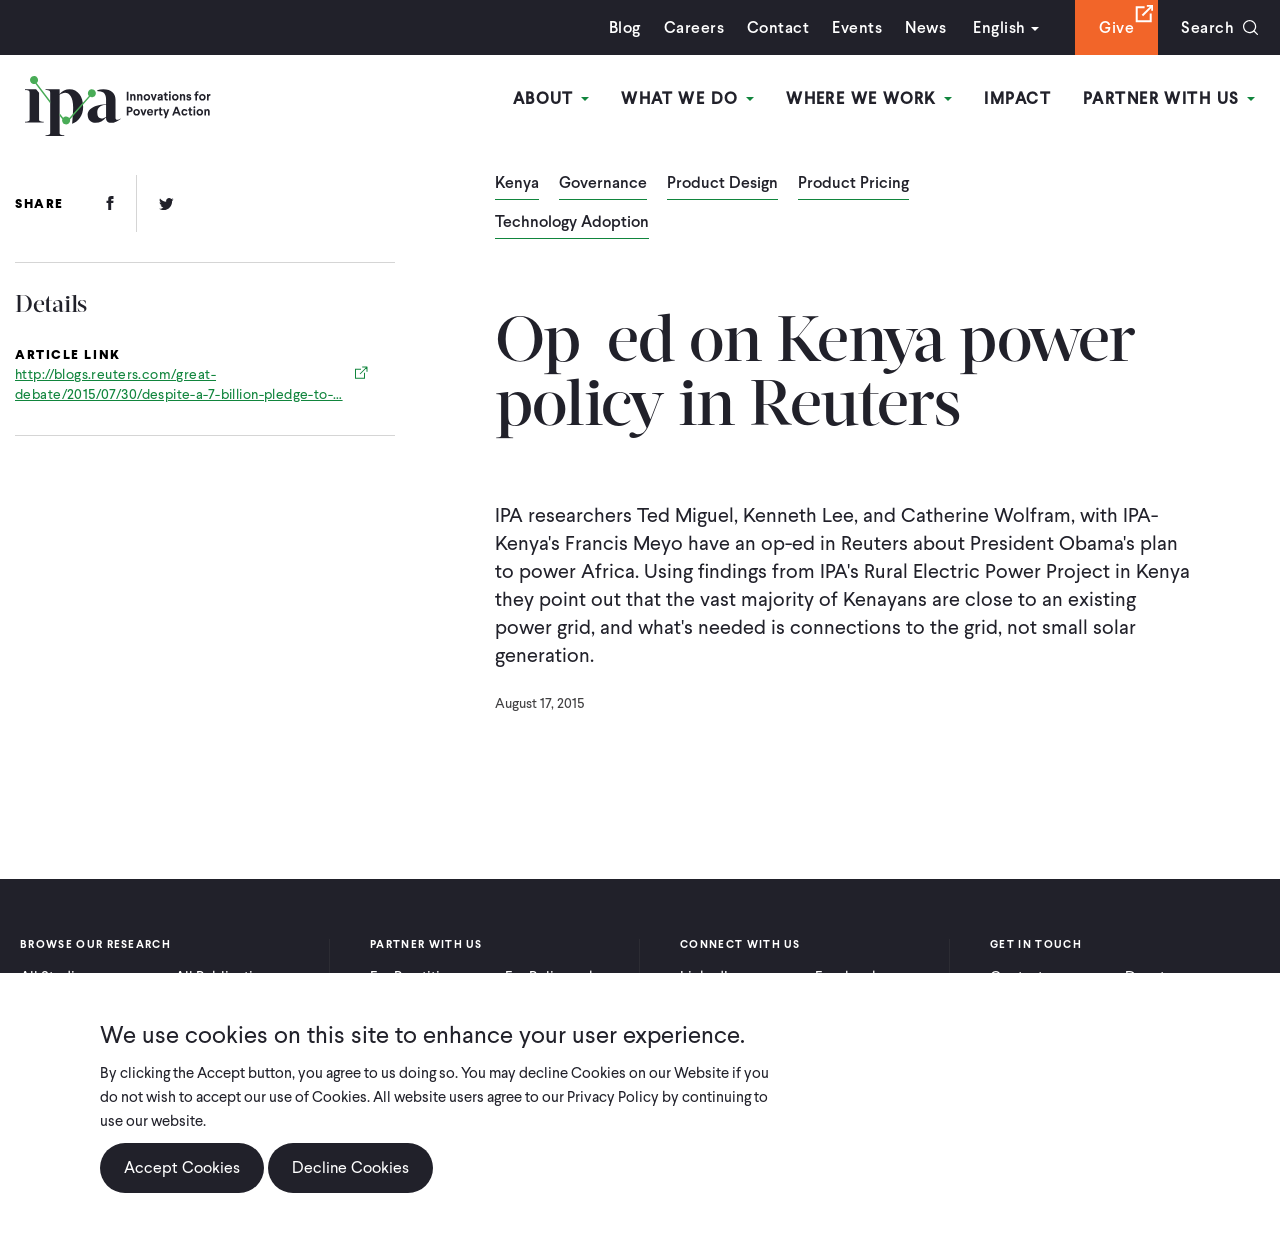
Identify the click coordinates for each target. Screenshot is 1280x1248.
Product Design (722, 184)
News (925, 27)
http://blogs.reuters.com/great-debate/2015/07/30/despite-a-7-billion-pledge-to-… (179, 384)
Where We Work (869, 98)
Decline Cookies (350, 1167)
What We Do (687, 98)
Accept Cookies (182, 1167)
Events (857, 27)
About (551, 98)
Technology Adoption (572, 223)
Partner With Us (1169, 98)
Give (1116, 27)
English (999, 27)
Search (1207, 27)
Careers (694, 27)
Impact (1017, 98)
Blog (625, 27)
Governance (603, 184)
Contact (778, 27)
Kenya (517, 184)
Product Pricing (853, 184)
